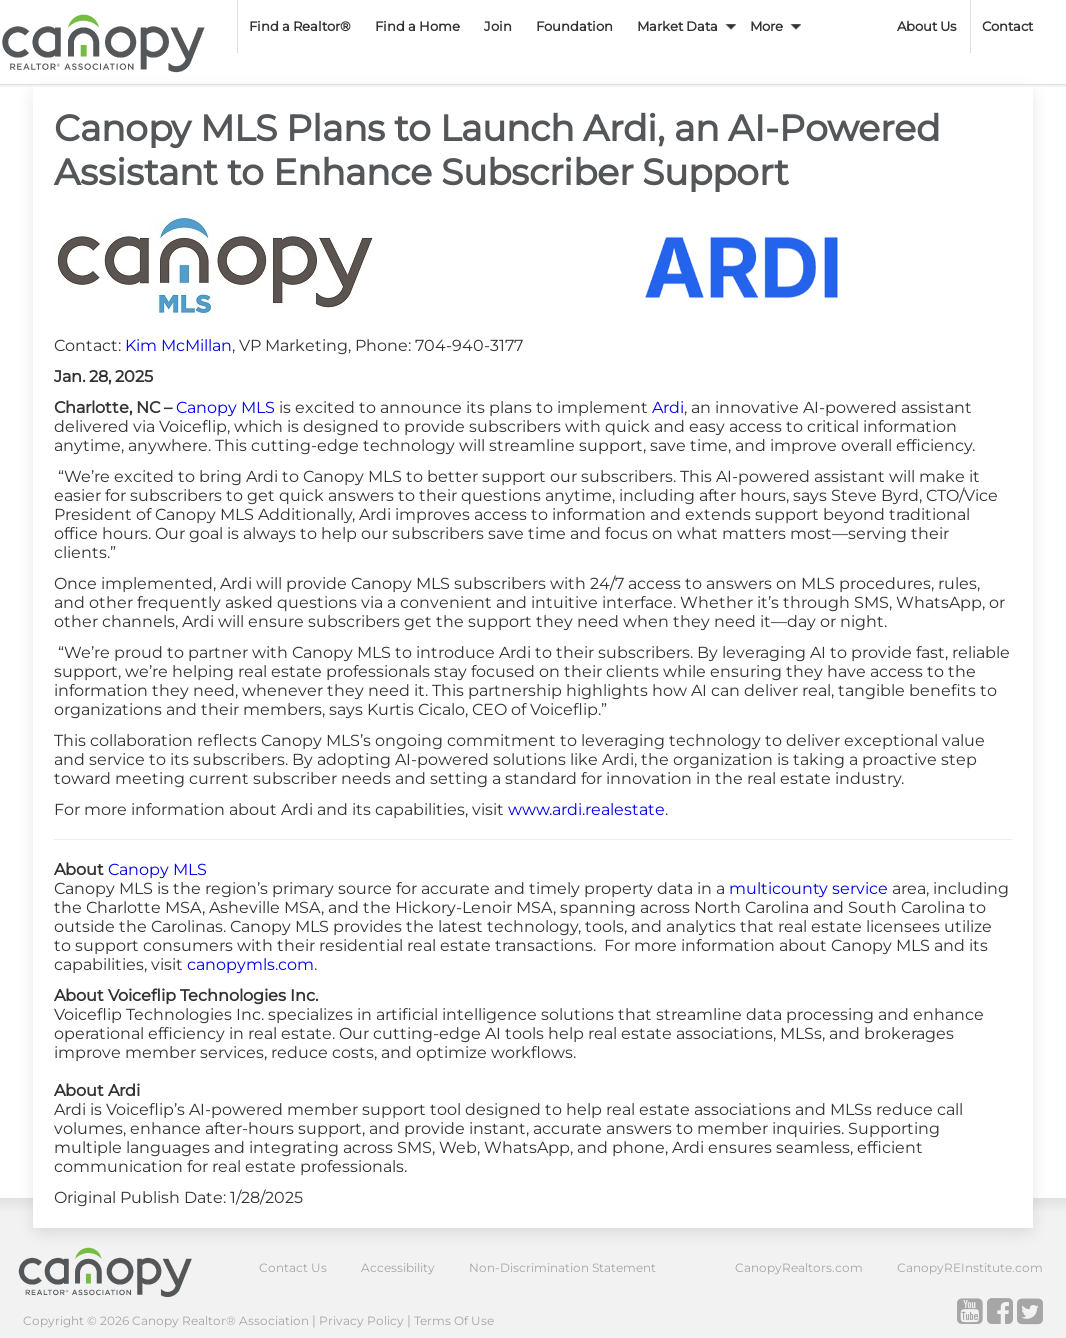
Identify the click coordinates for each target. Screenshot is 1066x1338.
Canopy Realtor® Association (120, 1271)
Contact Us (293, 1267)
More (766, 26)
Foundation (574, 26)
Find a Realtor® (300, 26)
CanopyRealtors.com (799, 1267)
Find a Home (417, 26)
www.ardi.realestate (586, 809)
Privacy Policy (361, 1320)
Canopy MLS (225, 407)
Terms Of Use (454, 1320)
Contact (1007, 26)
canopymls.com (250, 964)
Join (498, 26)
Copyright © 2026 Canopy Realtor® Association (166, 1320)
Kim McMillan (178, 345)
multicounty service (808, 888)
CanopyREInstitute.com (970, 1267)
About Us (926, 26)
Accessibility (398, 1267)
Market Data (677, 26)
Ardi (668, 407)
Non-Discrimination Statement (562, 1267)
